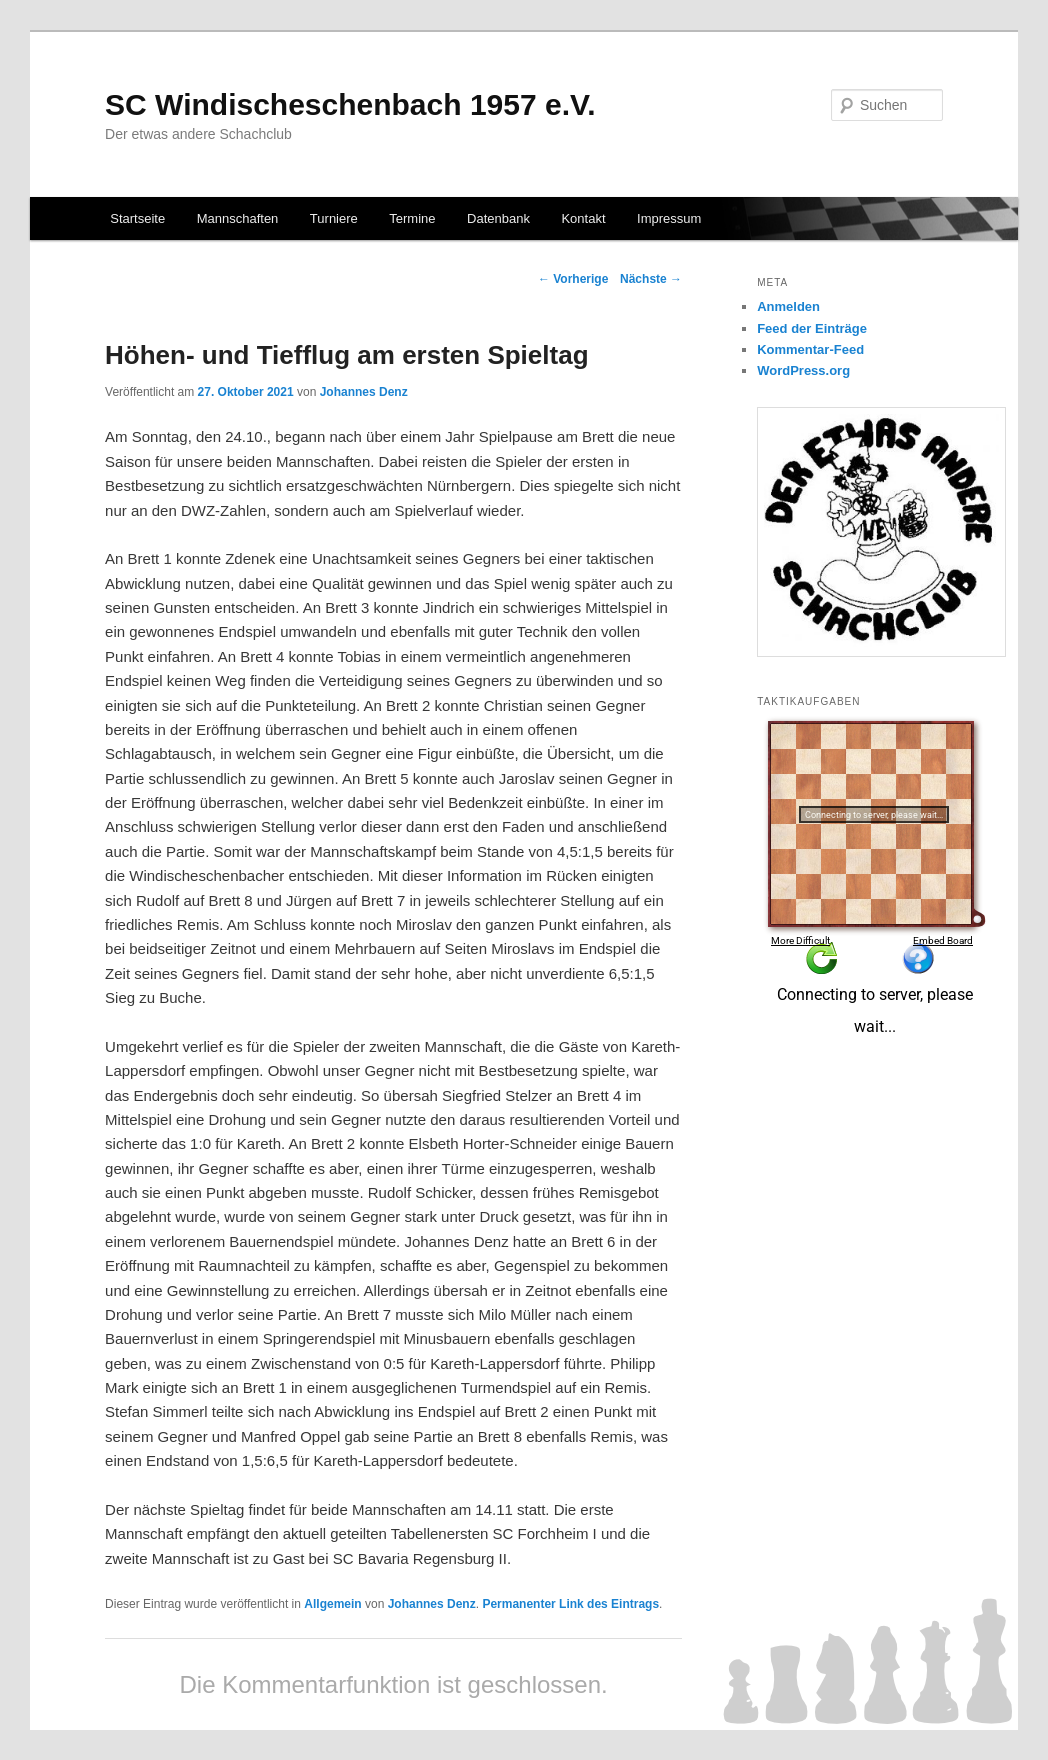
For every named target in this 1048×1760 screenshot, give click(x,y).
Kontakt (583, 218)
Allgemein (332, 1604)
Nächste (651, 279)
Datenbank (498, 218)
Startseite (137, 218)
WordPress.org (803, 370)
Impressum (669, 218)
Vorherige (573, 279)
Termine (412, 218)
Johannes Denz (364, 392)
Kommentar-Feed (810, 349)
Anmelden (788, 306)
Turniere (334, 218)
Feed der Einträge (812, 328)
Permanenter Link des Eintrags (570, 1604)
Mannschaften (238, 218)
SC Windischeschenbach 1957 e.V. (350, 104)
